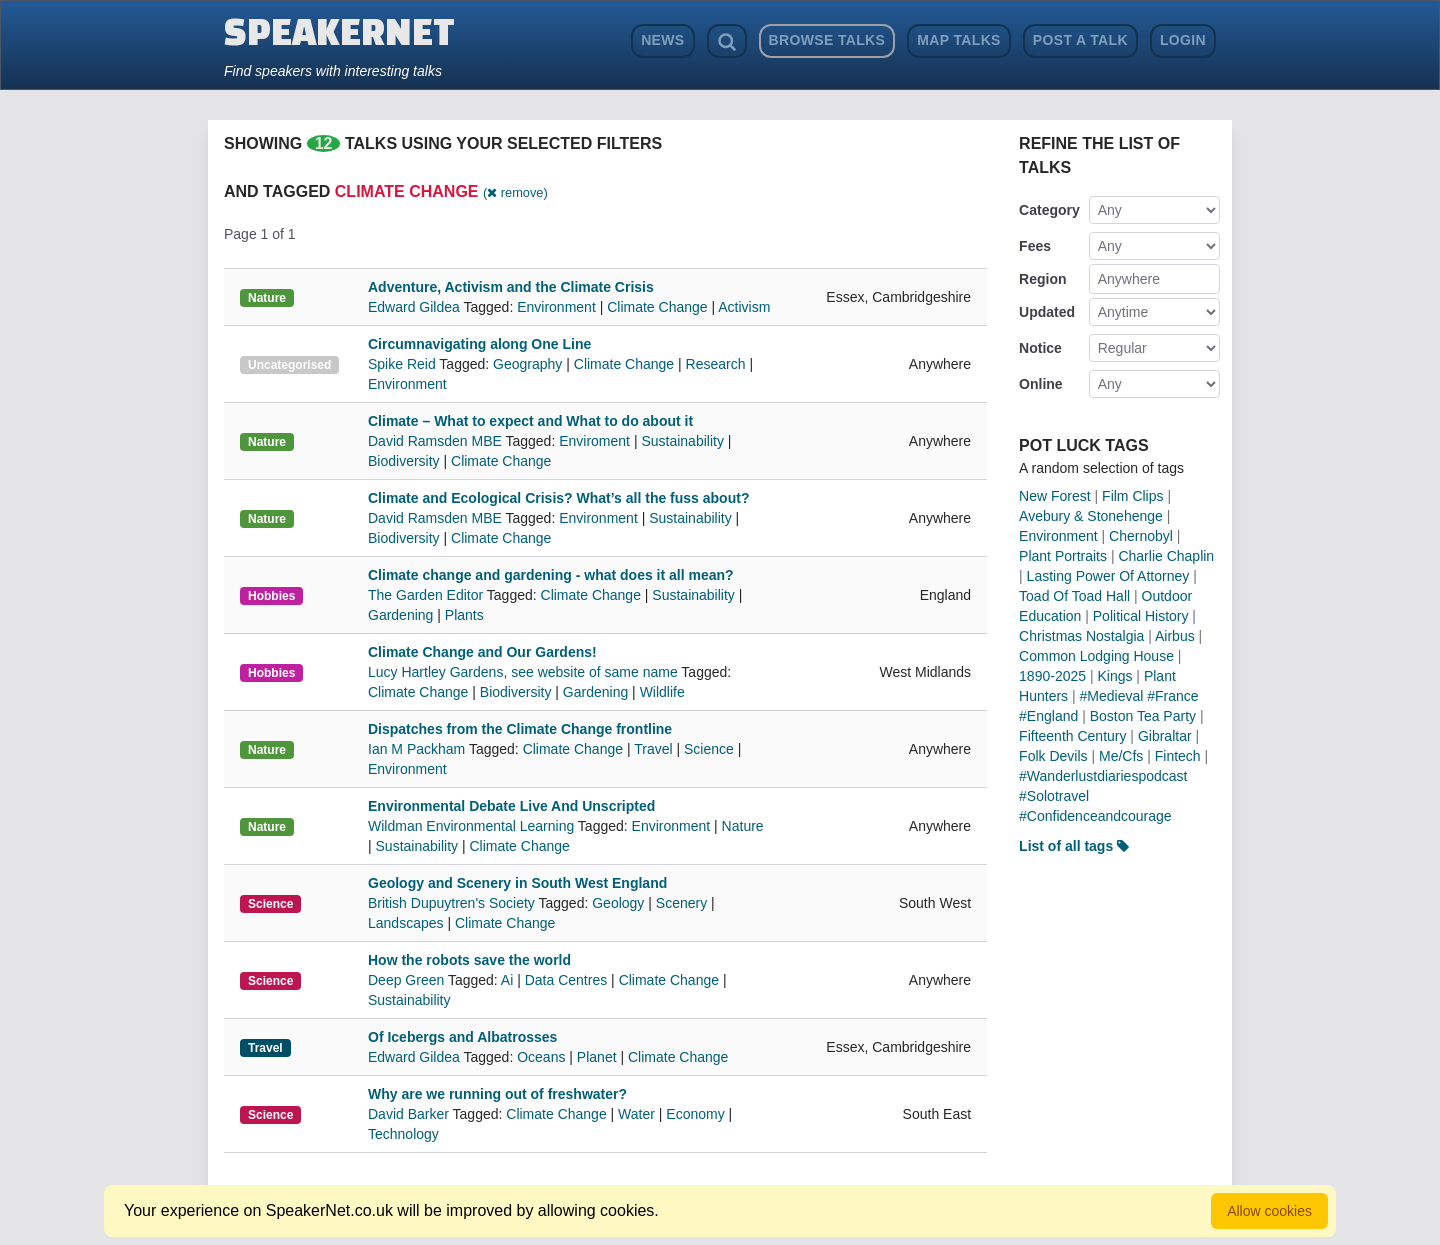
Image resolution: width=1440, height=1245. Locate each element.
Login (1183, 40)
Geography (527, 364)
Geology (618, 903)
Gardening (400, 615)
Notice (1040, 348)
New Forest (1055, 496)
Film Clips (1132, 496)
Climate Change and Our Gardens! (482, 652)
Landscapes (406, 923)
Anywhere (1129, 279)
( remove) (515, 192)
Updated (1047, 312)
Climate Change (657, 307)
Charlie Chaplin (1166, 556)
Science (709, 749)
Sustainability (682, 441)
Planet (597, 1057)
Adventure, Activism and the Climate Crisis (511, 287)
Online (1041, 384)
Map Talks (959, 40)
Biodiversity (404, 461)
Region (1042, 279)
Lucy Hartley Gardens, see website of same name (524, 672)
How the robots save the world (469, 960)
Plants (464, 615)
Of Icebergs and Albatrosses (462, 1037)
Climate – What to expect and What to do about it (530, 421)
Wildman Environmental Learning (473, 826)
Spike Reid (403, 364)
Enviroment (594, 441)
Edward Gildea (415, 307)
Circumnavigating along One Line (479, 344)
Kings (1114, 676)
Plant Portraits (1063, 556)
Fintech (1178, 756)
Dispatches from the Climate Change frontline (520, 729)
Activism (744, 307)
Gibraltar (1165, 736)
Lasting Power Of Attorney (1108, 576)
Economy (695, 1114)
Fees (1035, 246)
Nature (267, 298)
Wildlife (662, 692)
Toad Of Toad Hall (1074, 596)
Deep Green (408, 980)
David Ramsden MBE (436, 441)
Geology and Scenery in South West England (517, 883)
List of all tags (1074, 846)
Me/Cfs (1121, 756)
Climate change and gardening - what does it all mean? (551, 575)
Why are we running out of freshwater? (497, 1094)
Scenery (681, 903)
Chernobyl (1141, 536)
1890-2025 (1052, 676)
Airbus (1175, 636)
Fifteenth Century (1072, 736)
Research (716, 364)
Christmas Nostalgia (1081, 636)
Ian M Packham (418, 749)
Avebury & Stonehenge (1091, 516)
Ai (507, 980)
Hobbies (271, 596)
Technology (403, 1134)
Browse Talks (827, 40)
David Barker (410, 1114)
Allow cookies (1269, 1211)
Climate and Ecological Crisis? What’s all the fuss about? (558, 498)
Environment (556, 307)
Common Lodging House (1096, 656)
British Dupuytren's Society (453, 903)
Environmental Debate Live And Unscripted (511, 806)
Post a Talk (1080, 40)
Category (1049, 210)
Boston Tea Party (1143, 716)
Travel (653, 749)
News (662, 40)
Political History (1141, 616)
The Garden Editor (427, 595)
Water (636, 1114)
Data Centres (566, 980)
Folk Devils (1053, 756)
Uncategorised (289, 365)
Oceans (541, 1057)
